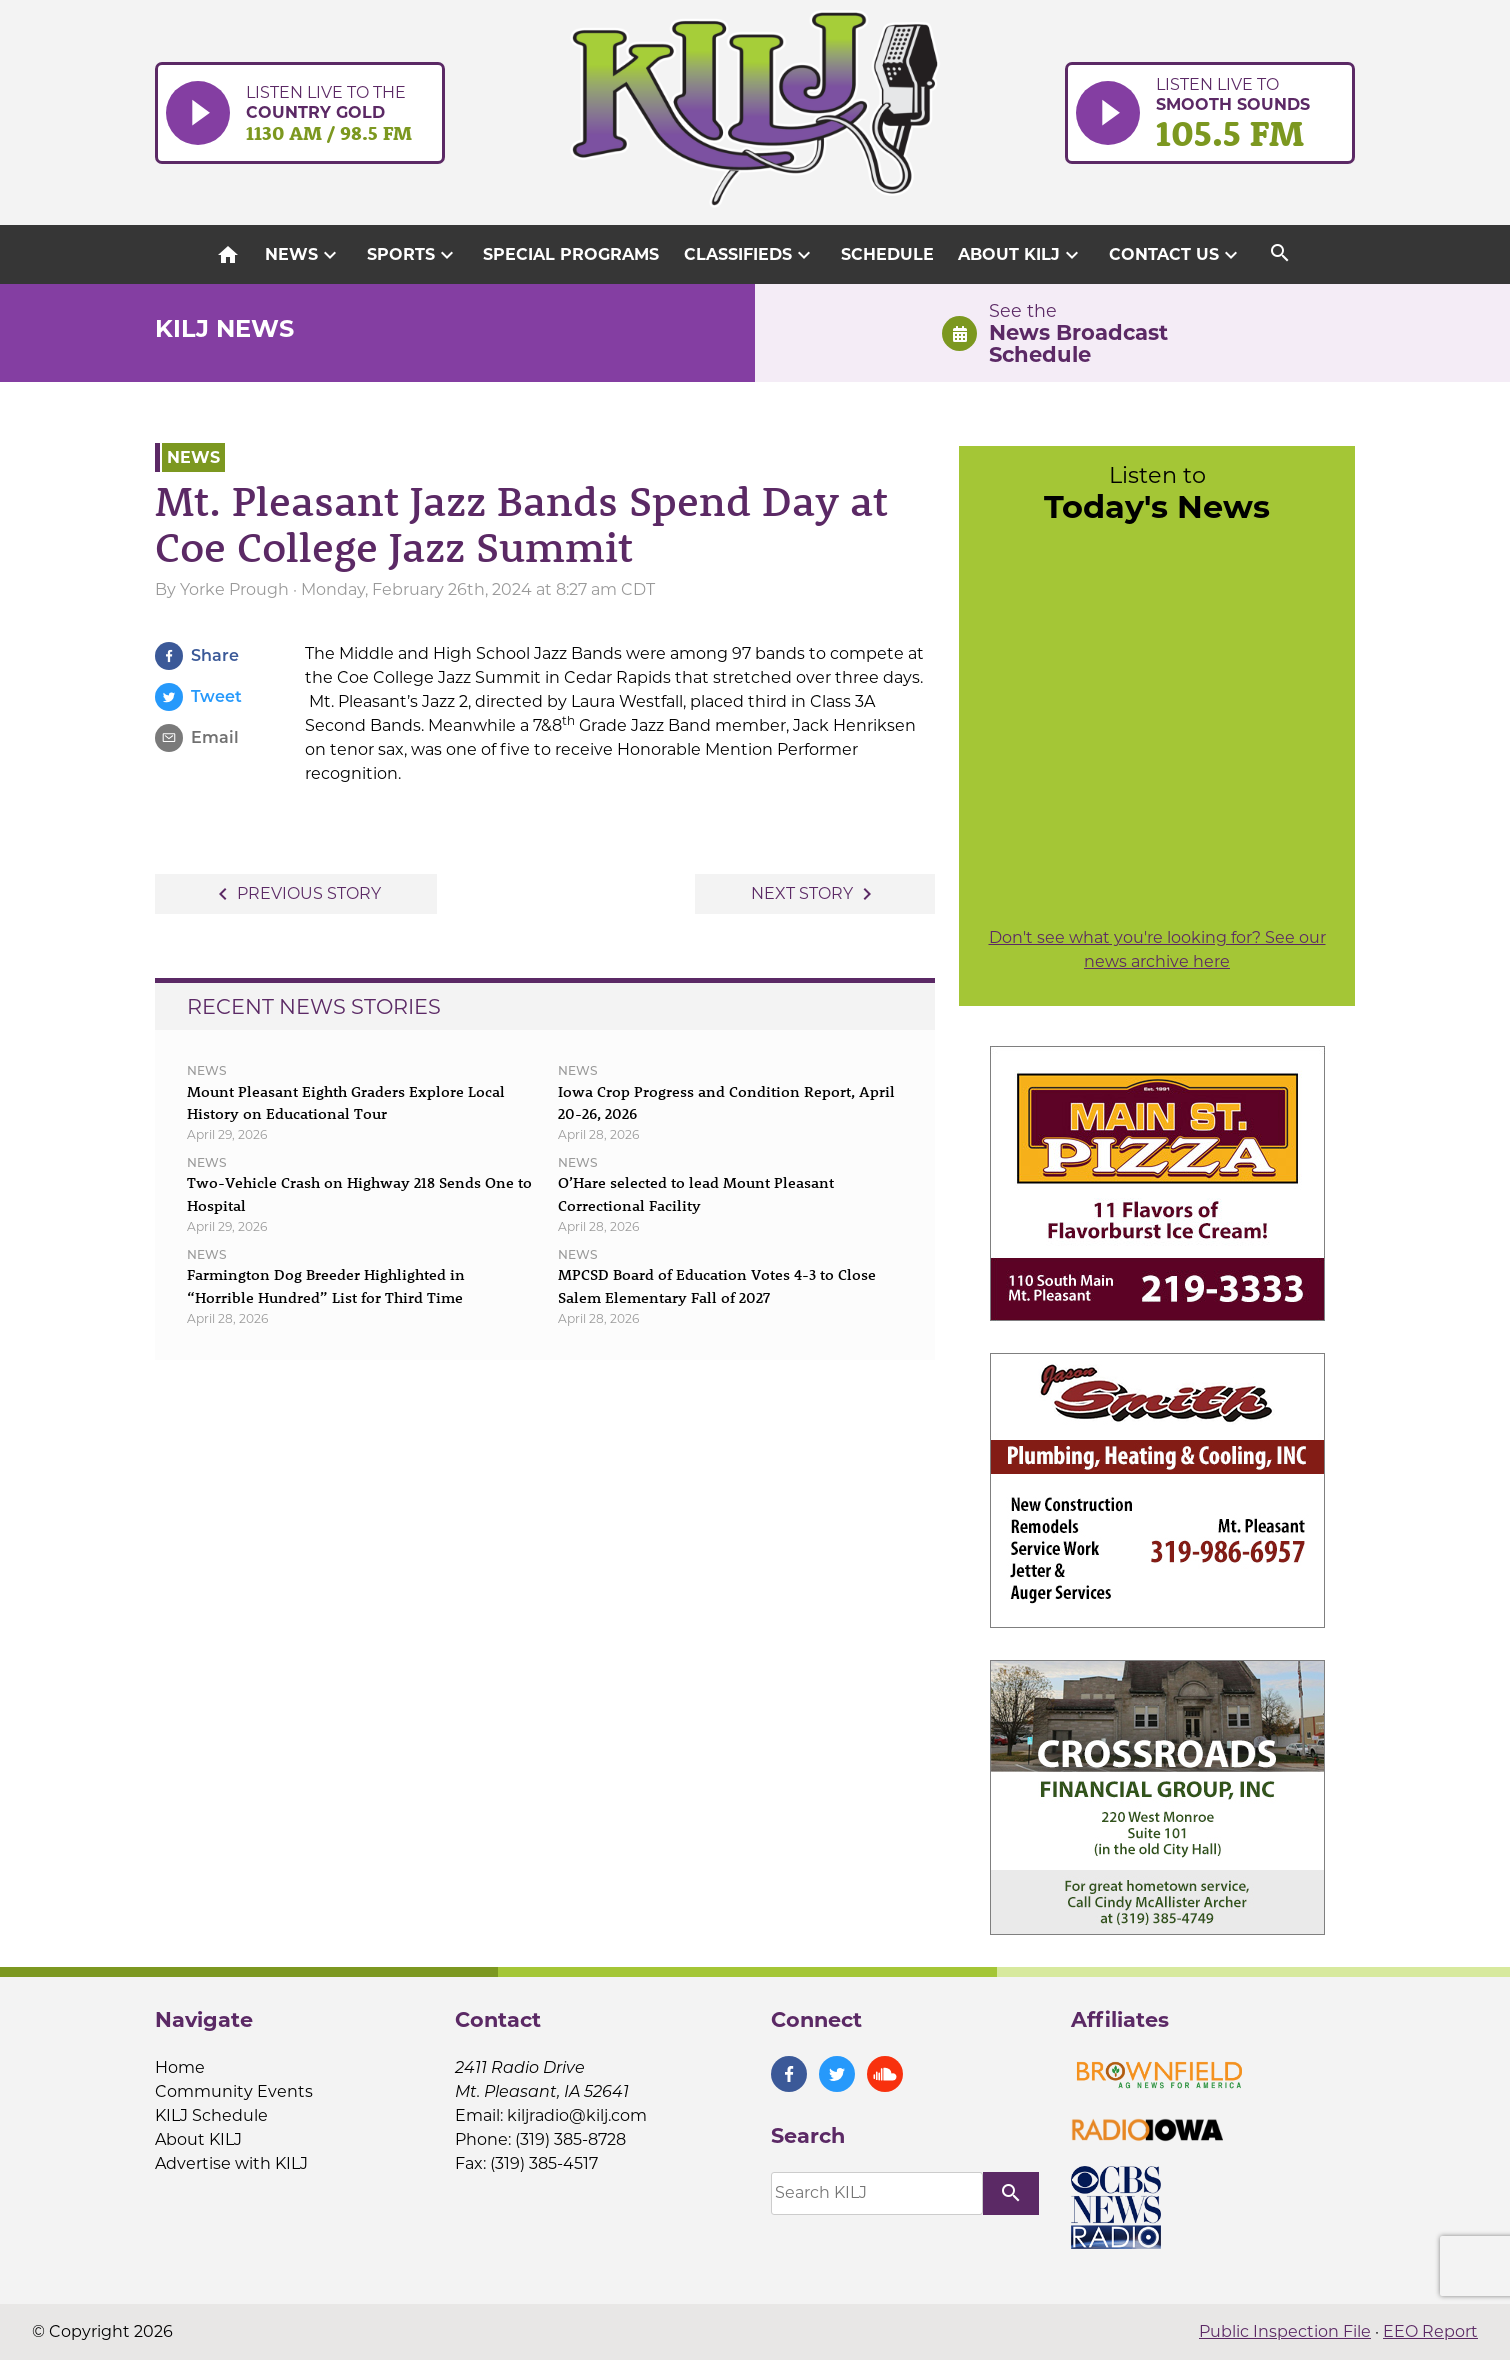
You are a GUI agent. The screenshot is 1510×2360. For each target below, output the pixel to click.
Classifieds (750, 255)
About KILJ (1021, 255)
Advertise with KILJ (231, 2163)
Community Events (234, 2091)
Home (180, 2067)
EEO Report (1430, 2331)
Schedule (887, 254)
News (303, 255)
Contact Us (1176, 255)
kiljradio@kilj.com (577, 2115)
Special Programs (571, 254)
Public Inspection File (1285, 2331)
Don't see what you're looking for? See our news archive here (1157, 949)
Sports (413, 255)
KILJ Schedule (211, 2115)
